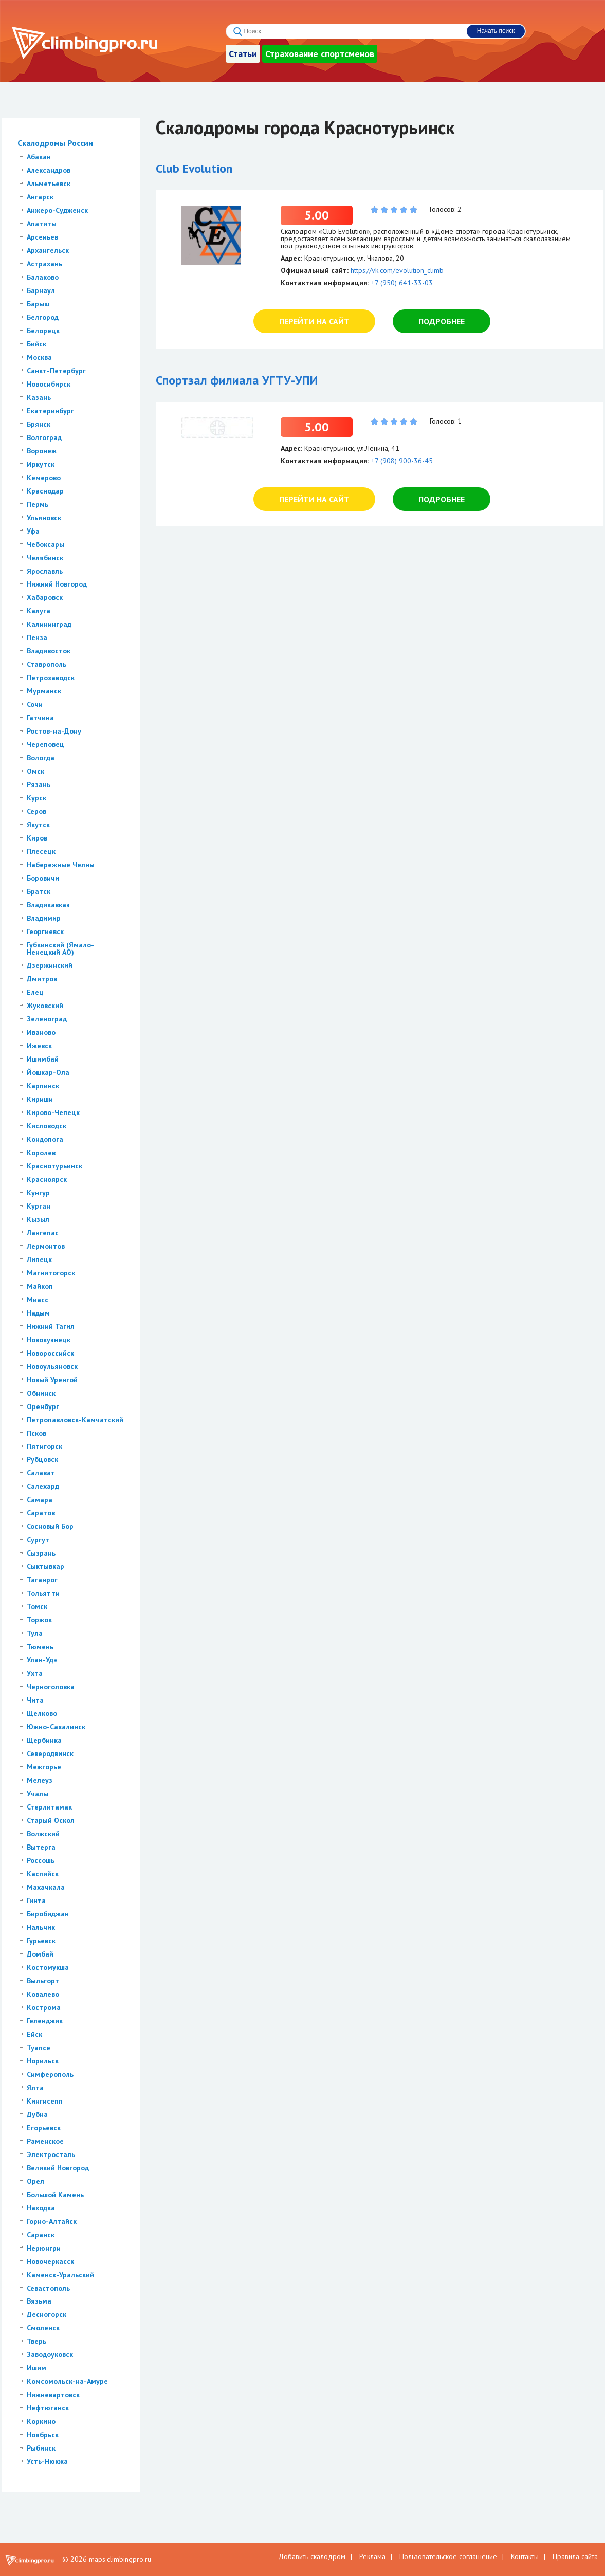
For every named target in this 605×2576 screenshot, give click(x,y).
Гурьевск (41, 1940)
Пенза (37, 637)
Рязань (38, 784)
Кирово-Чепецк (53, 1112)
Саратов (41, 1513)
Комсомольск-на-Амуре (67, 2381)
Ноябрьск (43, 2434)
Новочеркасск (50, 2261)
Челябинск (45, 557)
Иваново (41, 1032)
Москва (39, 357)
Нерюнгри (44, 2248)
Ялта (35, 2087)
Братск (38, 891)
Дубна (37, 2114)
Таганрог (42, 1579)
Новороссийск (50, 1353)
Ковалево (43, 1994)
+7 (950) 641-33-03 (402, 282)
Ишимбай (43, 1059)
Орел (35, 2181)
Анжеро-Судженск (57, 210)
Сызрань (41, 1553)
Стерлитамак (49, 1807)
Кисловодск (46, 1125)
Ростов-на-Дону (54, 731)
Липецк (39, 1259)
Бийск (36, 344)
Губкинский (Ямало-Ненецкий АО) (60, 948)
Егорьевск (44, 2127)
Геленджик (45, 2020)
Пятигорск (44, 1446)
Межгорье (44, 1766)
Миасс (37, 1299)
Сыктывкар (45, 1566)
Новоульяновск (52, 1366)
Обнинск (41, 1393)
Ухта (35, 1673)
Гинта (36, 1900)
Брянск (38, 424)
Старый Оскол (51, 1820)
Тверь (36, 2341)
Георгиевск (45, 931)
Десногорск (46, 2314)
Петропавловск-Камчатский (75, 1419)
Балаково (43, 277)
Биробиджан (48, 1914)
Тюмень (40, 1646)
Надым (38, 1313)
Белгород (43, 317)
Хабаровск (45, 597)
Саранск (40, 2234)
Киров (37, 838)
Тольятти (43, 1593)
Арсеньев (42, 237)
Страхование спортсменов (319, 54)
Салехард (43, 1486)
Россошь (40, 1860)
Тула (35, 1633)
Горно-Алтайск (52, 2221)
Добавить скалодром (311, 2556)
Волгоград (44, 437)
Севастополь (48, 2288)
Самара (39, 1499)
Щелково (42, 1713)
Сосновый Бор (50, 1526)
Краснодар (45, 491)
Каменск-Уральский (60, 2274)
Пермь (37, 504)
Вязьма (39, 2301)
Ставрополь (46, 664)
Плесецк (41, 851)
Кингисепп (45, 2101)
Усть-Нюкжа (47, 2461)
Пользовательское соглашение (448, 2556)
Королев (41, 1152)
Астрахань (44, 263)
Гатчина (40, 717)
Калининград (49, 624)
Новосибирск (48, 384)
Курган (38, 1206)
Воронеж (42, 450)
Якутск (38, 824)
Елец (35, 992)
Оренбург (43, 1406)
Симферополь (50, 2074)
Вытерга (41, 1847)
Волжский (43, 1833)
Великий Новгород (58, 2167)
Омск (35, 771)
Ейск (34, 2034)
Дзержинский (49, 965)
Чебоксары (45, 544)
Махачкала (46, 1887)
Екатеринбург (50, 410)
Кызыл (38, 1219)
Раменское (45, 2141)
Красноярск (47, 1179)
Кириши (40, 1099)
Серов (36, 811)
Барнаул (41, 290)
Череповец (45, 744)
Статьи (243, 54)
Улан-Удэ (42, 1660)
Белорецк (43, 330)
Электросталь (51, 2154)
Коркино (41, 2421)
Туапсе (38, 2047)
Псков (36, 1433)
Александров (48, 170)
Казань (39, 397)
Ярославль (45, 571)
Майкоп (40, 1286)
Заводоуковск (50, 2354)
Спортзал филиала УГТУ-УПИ (237, 380)
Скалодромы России (55, 143)
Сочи (35, 704)
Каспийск (43, 1873)
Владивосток (48, 650)
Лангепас (43, 1232)
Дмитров (42, 978)
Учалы (37, 1793)
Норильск (43, 2061)
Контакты (525, 2556)
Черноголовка (51, 1686)
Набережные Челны (61, 864)
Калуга (38, 610)
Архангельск (48, 250)
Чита (35, 1700)
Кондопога (45, 1139)
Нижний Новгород (57, 584)
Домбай (40, 1954)
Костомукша (48, 1967)
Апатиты (42, 223)
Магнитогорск (51, 1272)
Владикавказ (48, 904)
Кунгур (38, 1192)
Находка (41, 2208)
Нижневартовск (53, 2394)
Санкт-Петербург (56, 370)
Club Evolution (194, 168)
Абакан (39, 156)
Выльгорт (43, 1980)
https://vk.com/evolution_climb (397, 270)
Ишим (36, 2367)
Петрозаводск (51, 677)
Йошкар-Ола (48, 1072)
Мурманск (44, 691)
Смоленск (43, 2327)
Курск (36, 797)
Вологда (40, 757)
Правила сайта (575, 2556)
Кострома (44, 2007)
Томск (37, 1606)
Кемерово (44, 477)
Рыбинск (41, 2448)
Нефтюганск (48, 2408)
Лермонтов (46, 1246)
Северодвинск (50, 1753)
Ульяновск (44, 517)
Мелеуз (39, 1780)
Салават (41, 1472)
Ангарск (40, 197)
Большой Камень (55, 2194)
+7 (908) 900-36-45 (402, 460)
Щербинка (44, 1740)
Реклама (372, 2556)
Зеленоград (47, 1019)
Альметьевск (48, 183)
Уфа (33, 531)
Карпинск (43, 1085)
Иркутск (40, 464)
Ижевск (39, 1045)
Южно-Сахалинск (56, 1726)
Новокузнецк (48, 1339)
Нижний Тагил (51, 1326)
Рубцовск (42, 1459)
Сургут (38, 1539)
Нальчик (41, 1927)
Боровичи (43, 878)
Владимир (44, 918)
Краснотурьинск (54, 1166)
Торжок (39, 1619)
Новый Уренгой (52, 1379)
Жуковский (45, 1005)
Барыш (38, 303)
